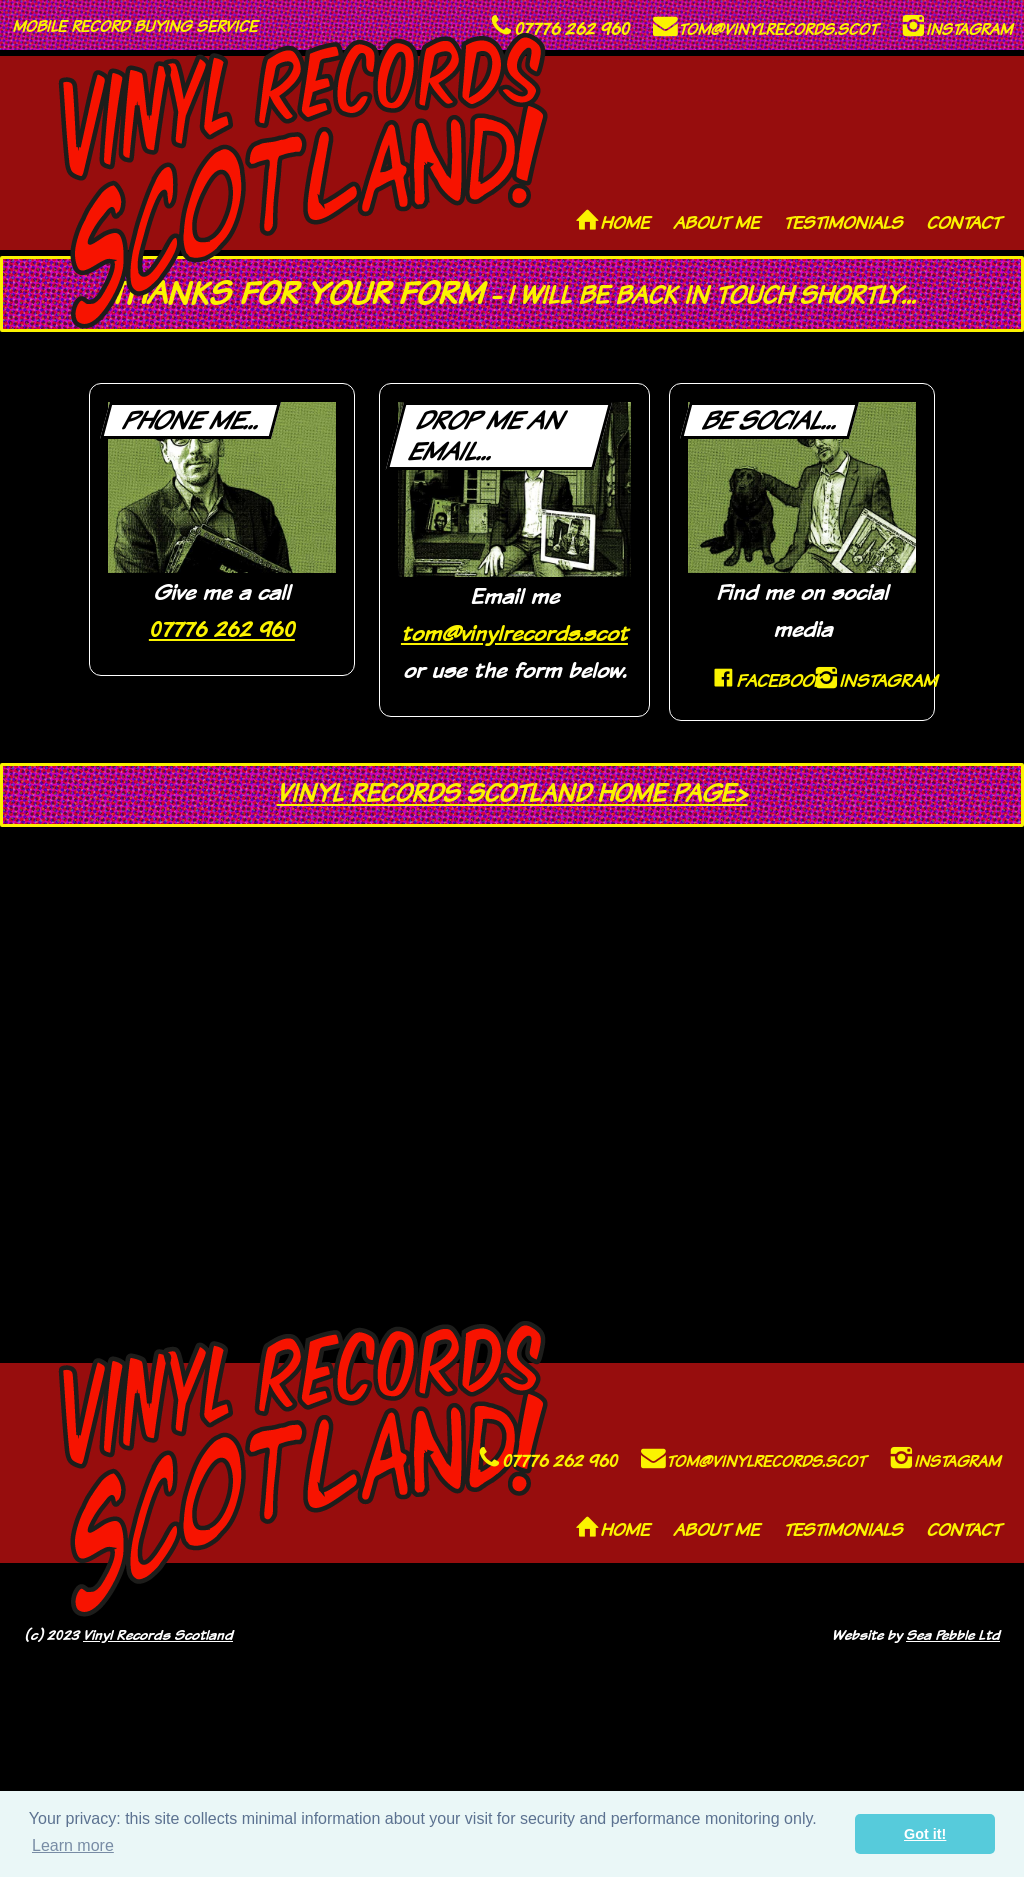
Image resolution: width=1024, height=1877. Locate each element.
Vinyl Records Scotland (158, 1634)
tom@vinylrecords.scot (514, 632)
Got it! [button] (925, 1834)
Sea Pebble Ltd (953, 1634)
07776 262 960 (222, 628)
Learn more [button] (73, 1845)
